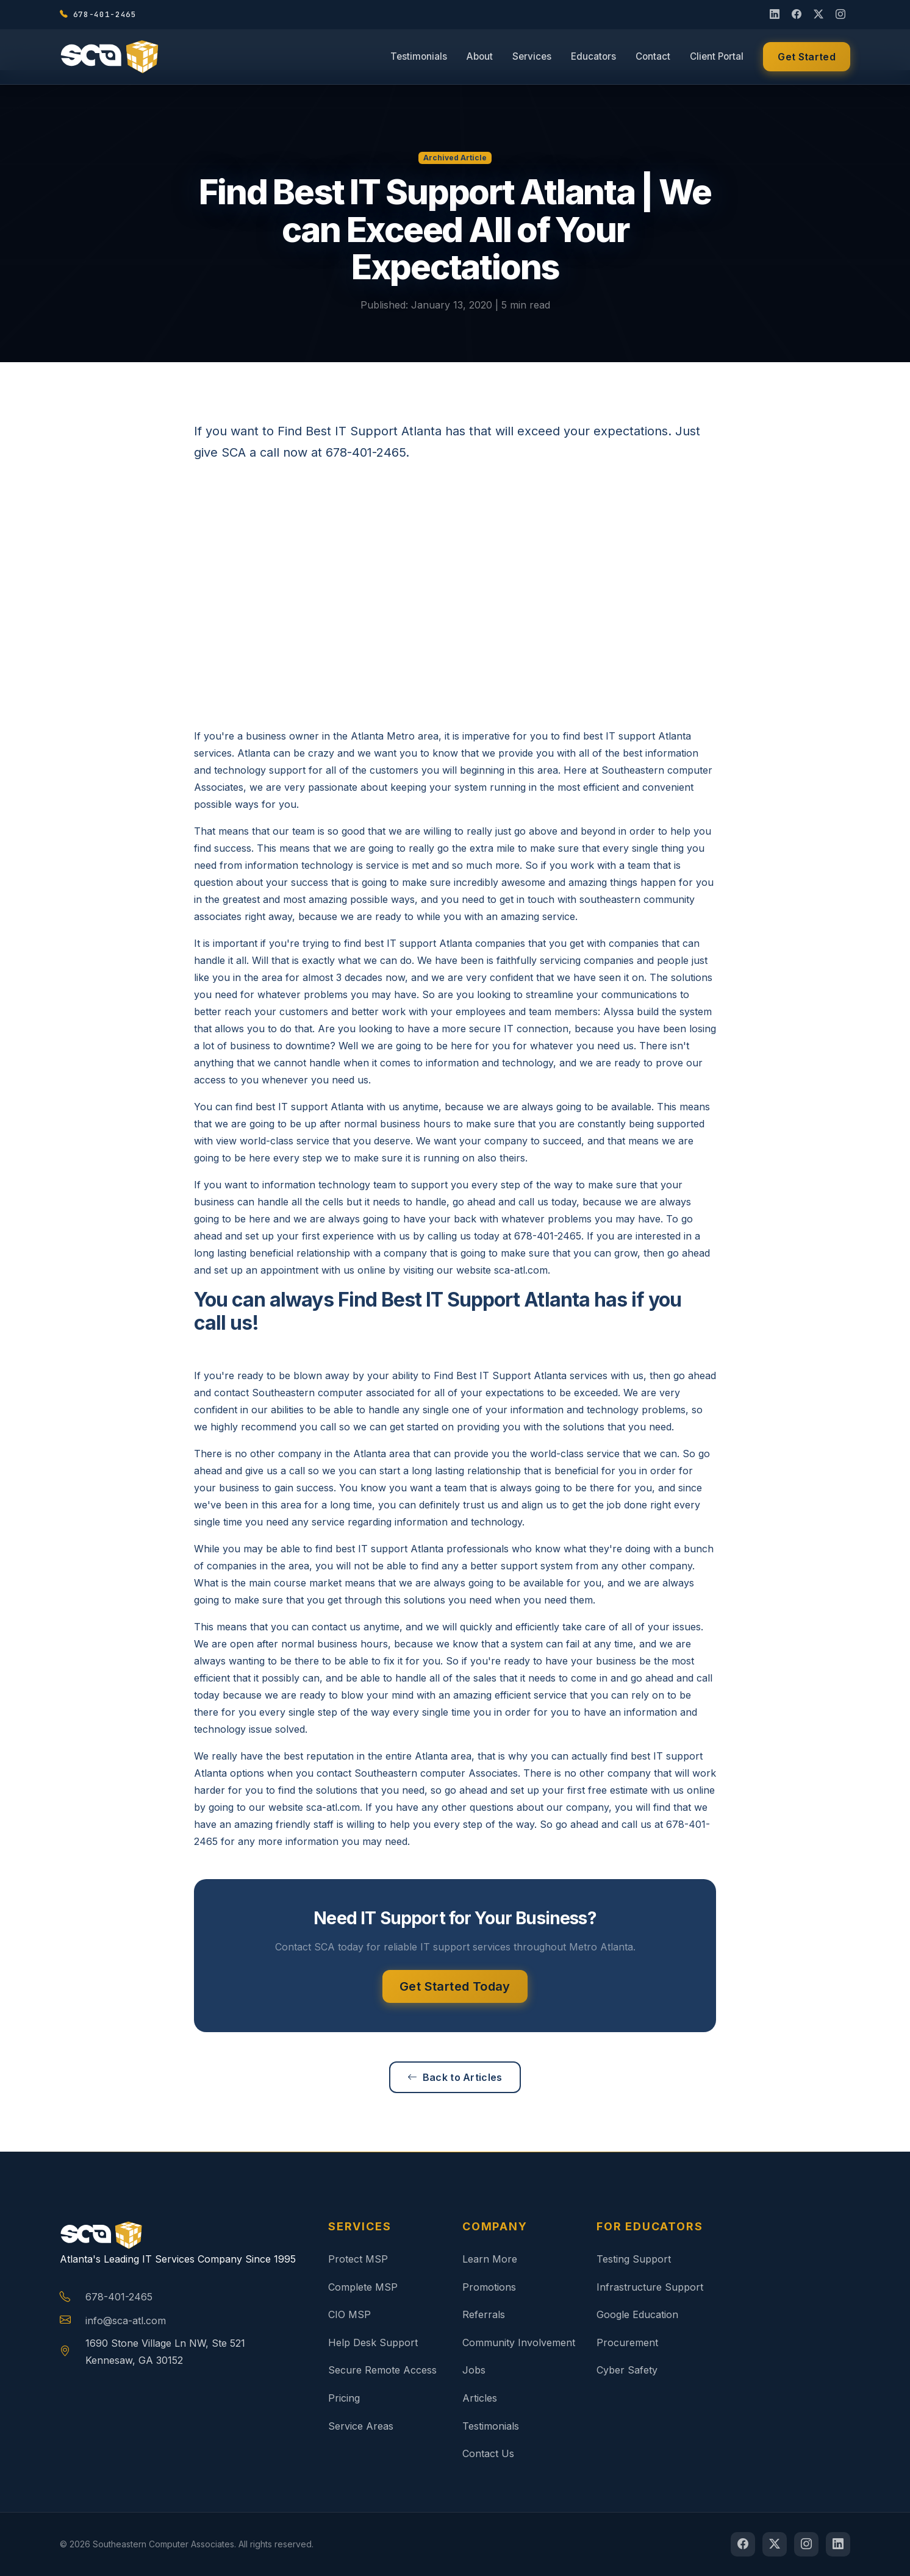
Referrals (483, 2314)
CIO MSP (349, 2314)
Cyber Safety (627, 2370)
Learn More (489, 2259)
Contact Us (488, 2453)
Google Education (637, 2314)
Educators (593, 58)
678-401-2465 (118, 2297)
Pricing (344, 2398)
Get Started (807, 58)
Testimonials (418, 58)
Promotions (489, 2287)
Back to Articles (454, 2077)
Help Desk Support (373, 2342)
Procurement (627, 2342)
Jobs (473, 2370)
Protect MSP (358, 2259)
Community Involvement (518, 2342)
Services (531, 58)
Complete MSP (363, 2287)
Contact (653, 58)
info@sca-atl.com (125, 2320)
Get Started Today (455, 1986)
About (480, 58)
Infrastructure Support (650, 2287)
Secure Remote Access (382, 2370)
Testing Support (634, 2259)
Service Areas (360, 2426)
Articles (479, 2398)
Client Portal (716, 58)
